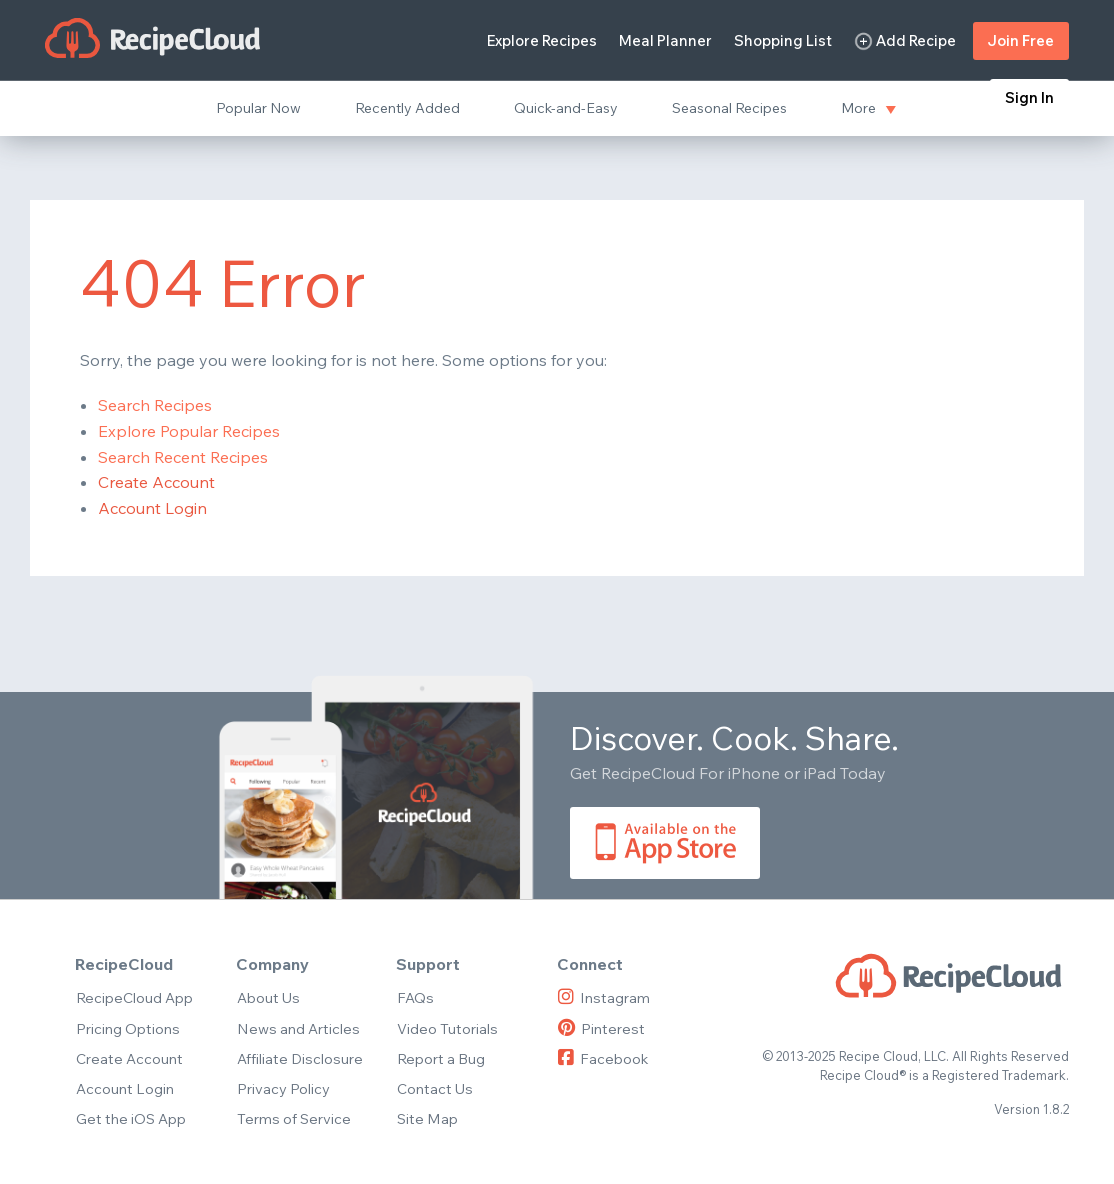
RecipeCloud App (134, 997)
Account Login (152, 508)
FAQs (415, 997)
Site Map (427, 1118)
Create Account (156, 482)
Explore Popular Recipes (189, 431)
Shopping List (783, 40)
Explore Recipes (542, 40)
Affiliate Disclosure (300, 1058)
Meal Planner (665, 40)
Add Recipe (905, 42)
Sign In (1029, 97)
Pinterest (601, 1028)
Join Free (1021, 40)
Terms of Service (294, 1118)
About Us (268, 997)
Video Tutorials (447, 1028)
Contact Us (435, 1088)
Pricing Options (128, 1028)
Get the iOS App (131, 1118)
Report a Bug (441, 1058)
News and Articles (298, 1028)
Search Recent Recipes (183, 457)
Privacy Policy (283, 1088)
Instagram (604, 997)
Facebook (603, 1058)
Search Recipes (155, 405)
